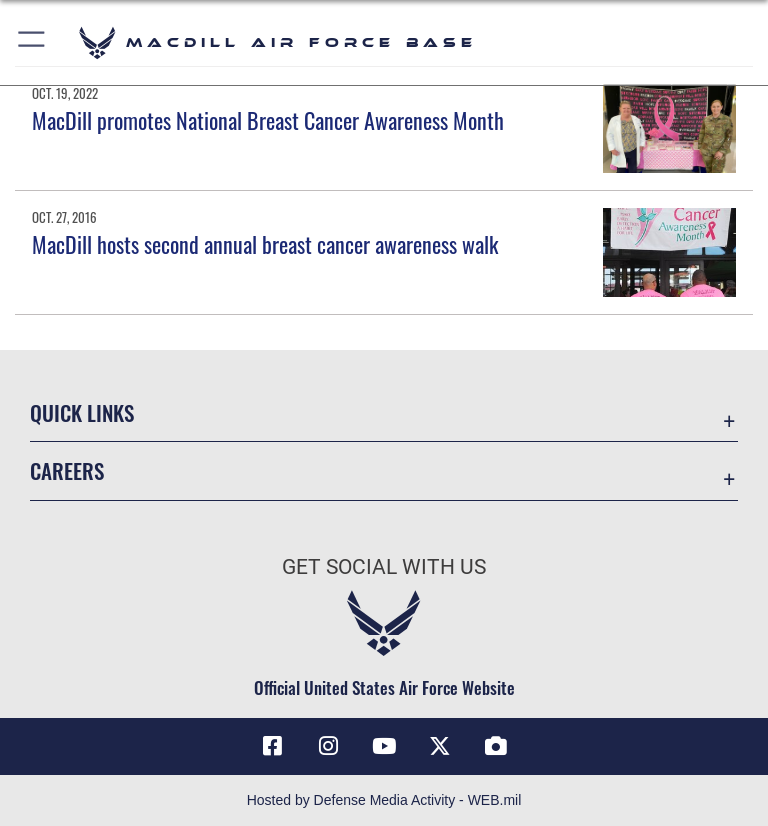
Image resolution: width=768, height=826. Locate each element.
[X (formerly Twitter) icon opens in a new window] (440, 746)
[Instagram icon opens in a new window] (328, 746)
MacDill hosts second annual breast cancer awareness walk (265, 244)
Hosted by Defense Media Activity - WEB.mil (384, 800)
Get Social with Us (384, 567)
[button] (32, 42)
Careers (67, 470)
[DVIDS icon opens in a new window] (496, 746)
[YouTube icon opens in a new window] (384, 746)
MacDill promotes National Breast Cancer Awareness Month (268, 120)
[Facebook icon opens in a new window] (272, 746)
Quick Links (82, 412)
